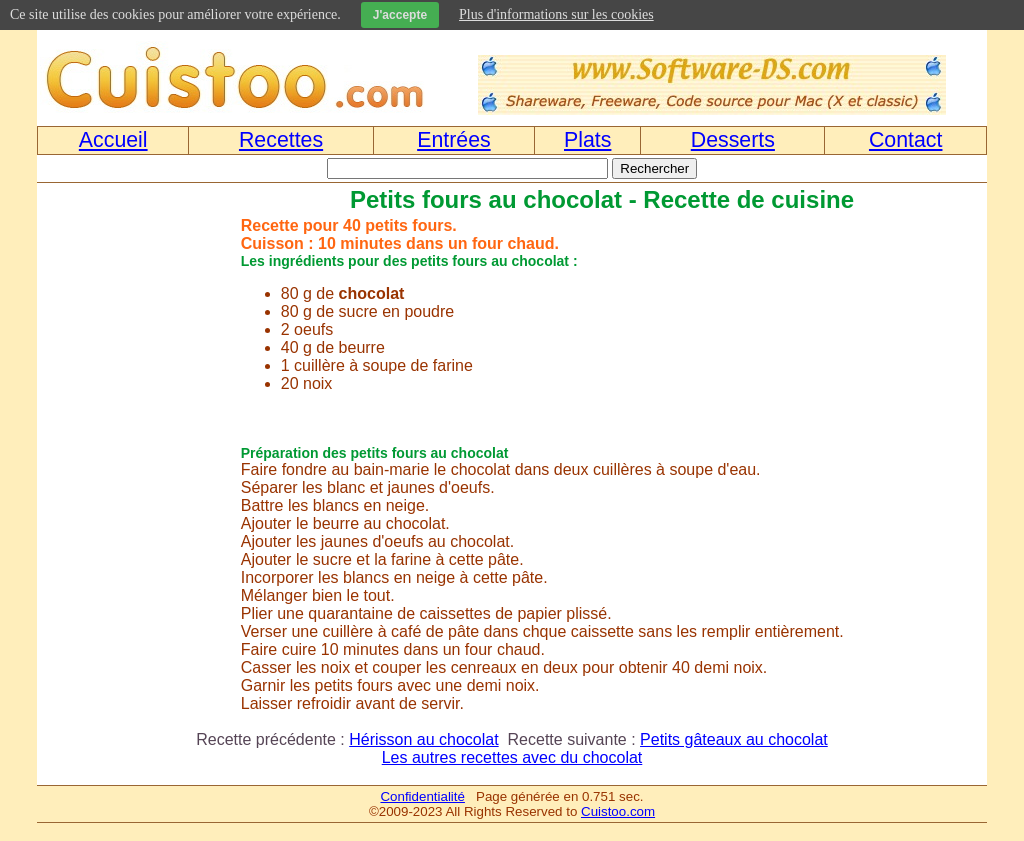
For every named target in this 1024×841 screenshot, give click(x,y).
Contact (906, 140)
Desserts (733, 140)
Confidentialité (422, 796)
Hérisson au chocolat (423, 739)
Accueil (113, 140)
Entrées (454, 140)
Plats (587, 140)
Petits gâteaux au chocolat (734, 739)
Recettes (281, 140)
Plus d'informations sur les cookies (556, 14)
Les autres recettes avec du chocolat (512, 757)
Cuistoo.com (618, 811)
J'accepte (400, 15)
